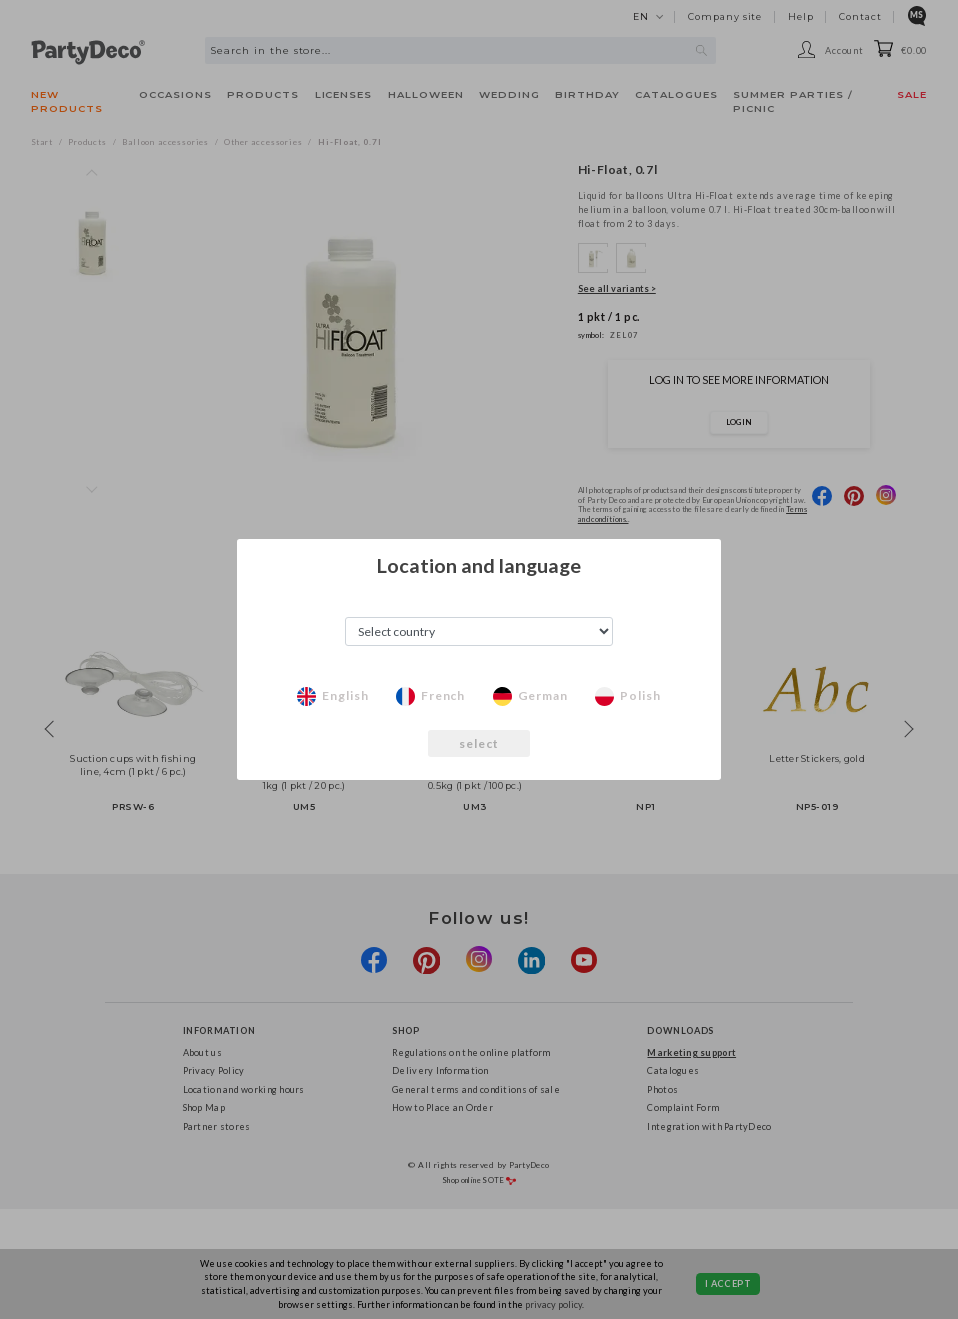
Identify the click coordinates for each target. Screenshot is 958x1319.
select (479, 743)
